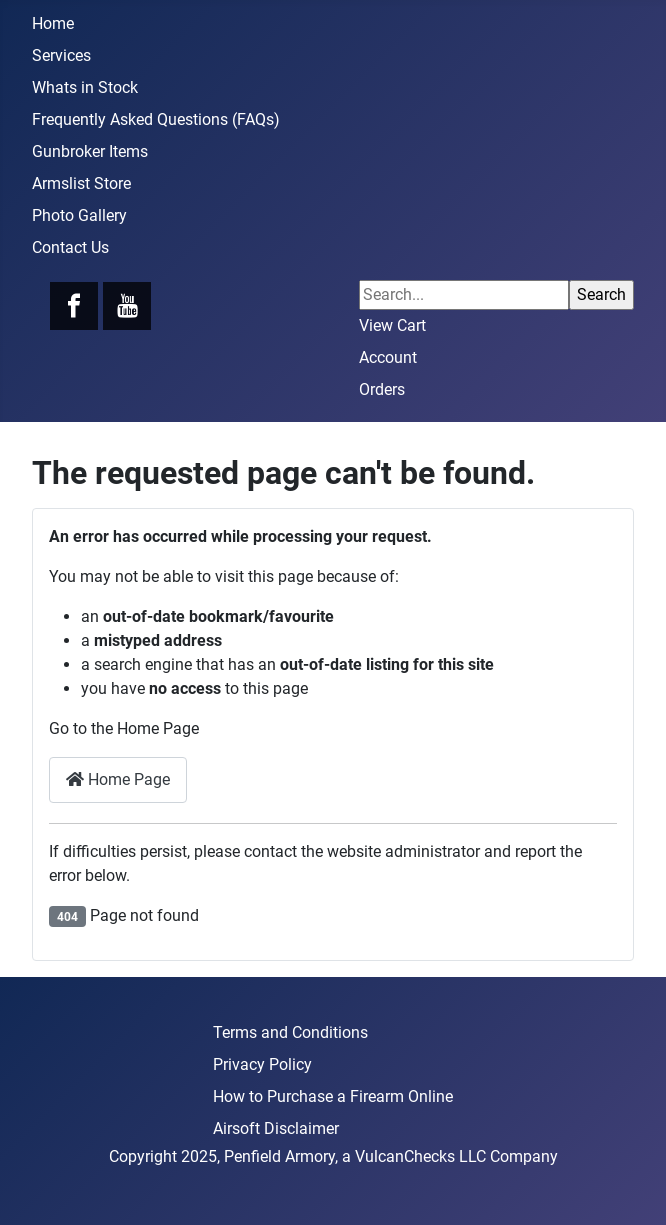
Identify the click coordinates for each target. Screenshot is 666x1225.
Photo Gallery (79, 215)
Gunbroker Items (90, 151)
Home (53, 23)
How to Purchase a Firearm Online (333, 1096)
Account (388, 357)
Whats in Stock (85, 87)
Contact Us (70, 247)
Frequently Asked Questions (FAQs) (156, 119)
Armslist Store (81, 183)
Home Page (118, 779)
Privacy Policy (262, 1064)
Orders (382, 389)
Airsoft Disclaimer (276, 1128)
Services (61, 55)
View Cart (392, 325)
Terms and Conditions (290, 1032)
